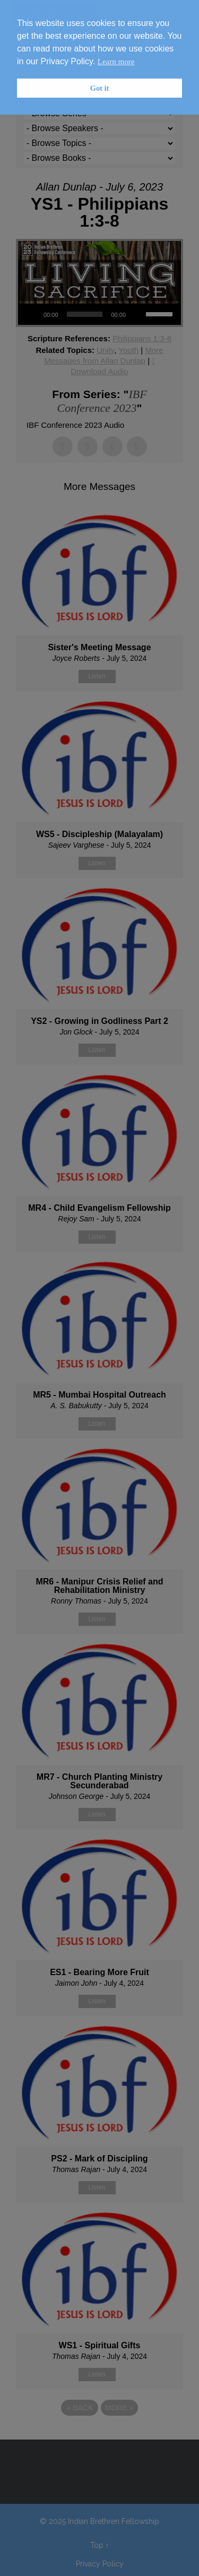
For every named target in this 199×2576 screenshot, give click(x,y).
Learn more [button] (116, 61)
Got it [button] (99, 88)
